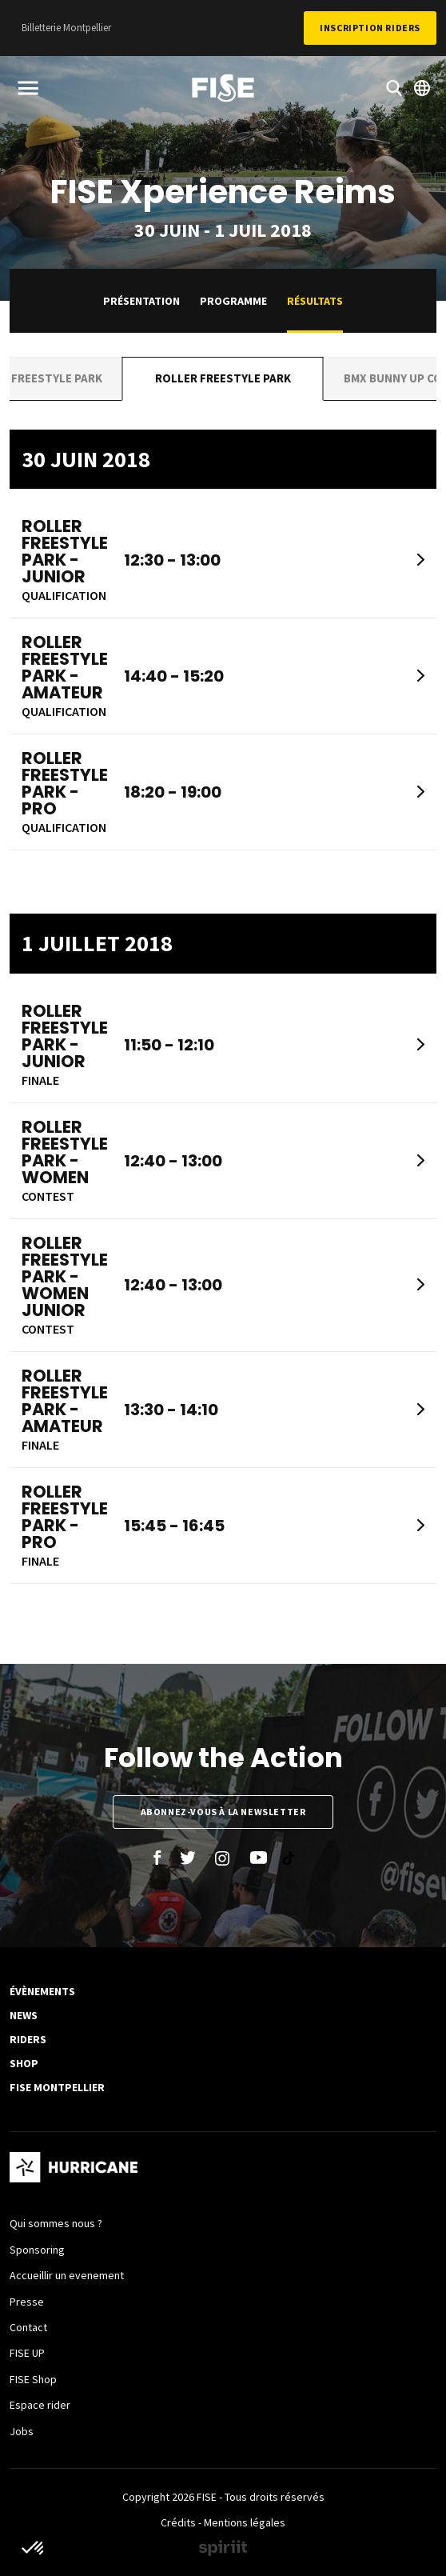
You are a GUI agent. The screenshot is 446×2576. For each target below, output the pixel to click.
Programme (233, 301)
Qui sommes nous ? (56, 2223)
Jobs (22, 2431)
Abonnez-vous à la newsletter (223, 1812)
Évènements (42, 1991)
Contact (28, 2327)
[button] (33, 2549)
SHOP (24, 2063)
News (24, 2015)
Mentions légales (244, 2522)
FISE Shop (33, 2379)
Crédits (178, 2522)
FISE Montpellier (57, 2087)
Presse (27, 2301)
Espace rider (40, 2405)
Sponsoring (37, 2249)
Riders (28, 2039)
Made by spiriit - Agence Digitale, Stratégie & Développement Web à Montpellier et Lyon (223, 2548)
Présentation (141, 301)
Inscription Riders (370, 28)
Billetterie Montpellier (66, 27)
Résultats (315, 301)
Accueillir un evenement (67, 2275)
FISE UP (27, 2353)
